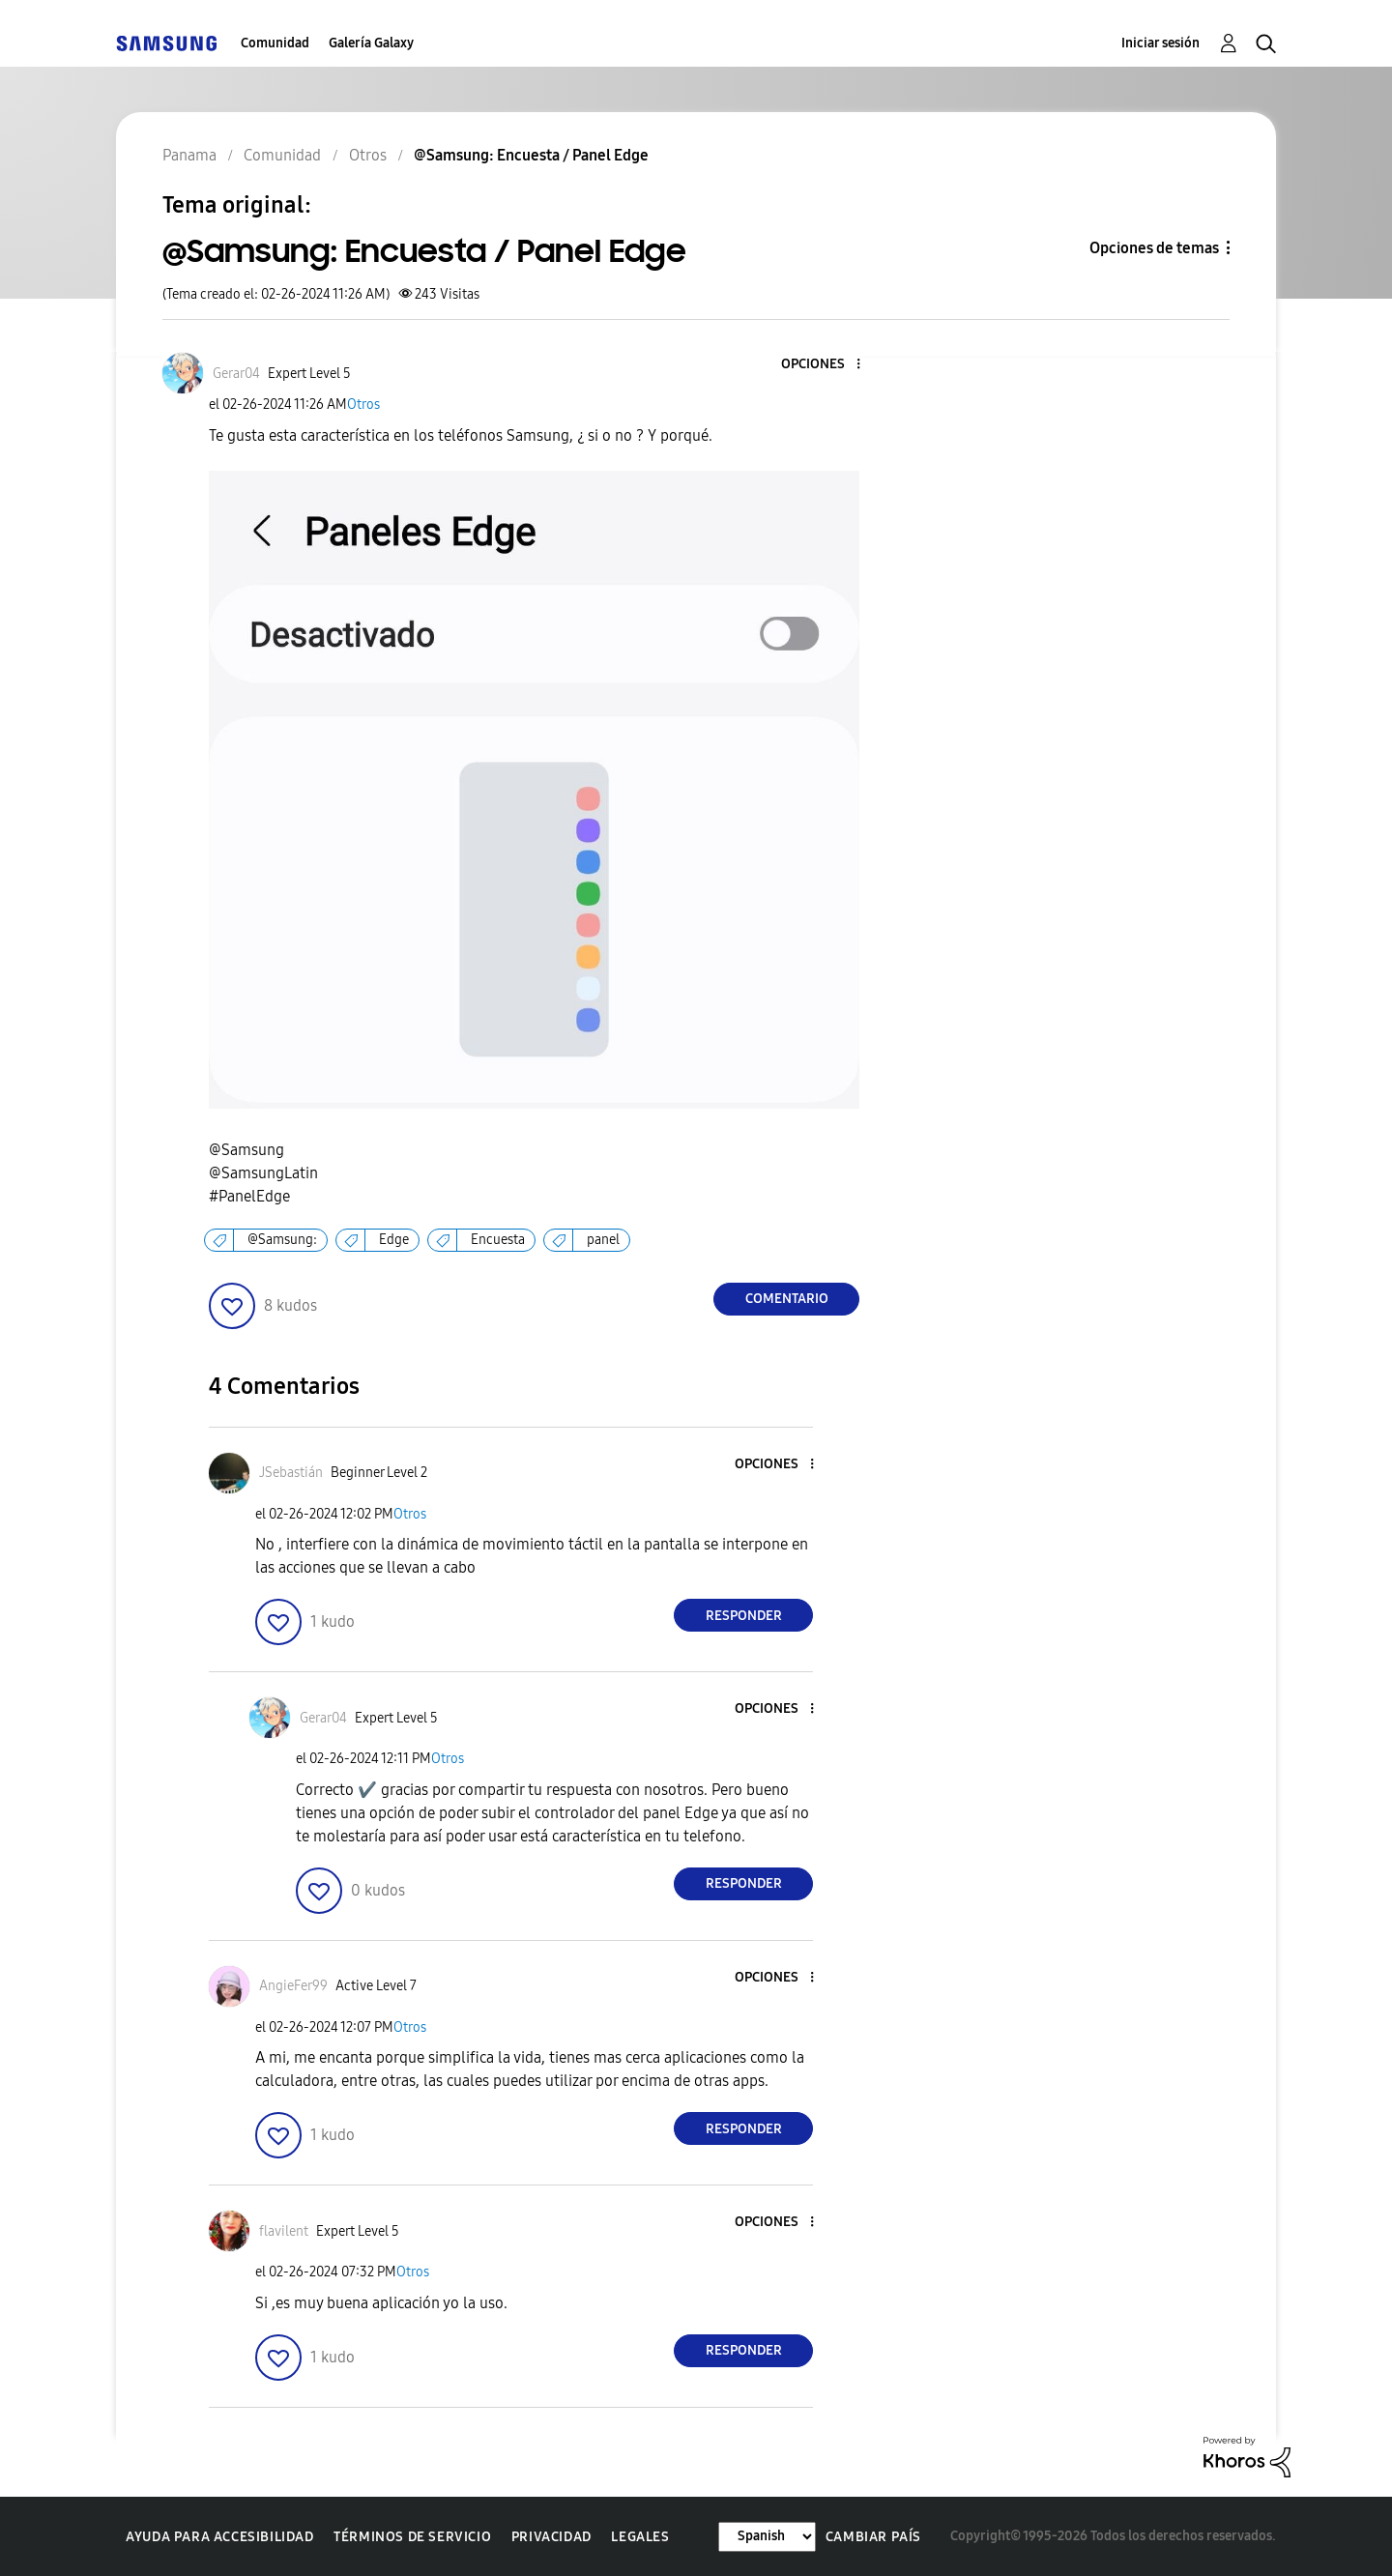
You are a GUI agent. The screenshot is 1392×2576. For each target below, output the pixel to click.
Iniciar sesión (1160, 43)
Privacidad (551, 2537)
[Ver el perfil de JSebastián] (291, 1472)
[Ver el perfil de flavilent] (283, 2231)
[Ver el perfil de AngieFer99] (293, 1986)
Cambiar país (873, 2537)
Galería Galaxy (371, 43)
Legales (640, 2537)
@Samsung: (282, 1239)
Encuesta (498, 1239)
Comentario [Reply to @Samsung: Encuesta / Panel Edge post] (786, 1298)
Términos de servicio (412, 2537)
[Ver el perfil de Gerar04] (236, 373)
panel (603, 1239)
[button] (826, 365)
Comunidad (275, 43)
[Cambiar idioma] (767, 2537)
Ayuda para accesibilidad (219, 2537)
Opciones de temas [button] (1154, 248)
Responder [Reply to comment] (744, 1615)
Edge (394, 1239)
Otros (363, 404)
